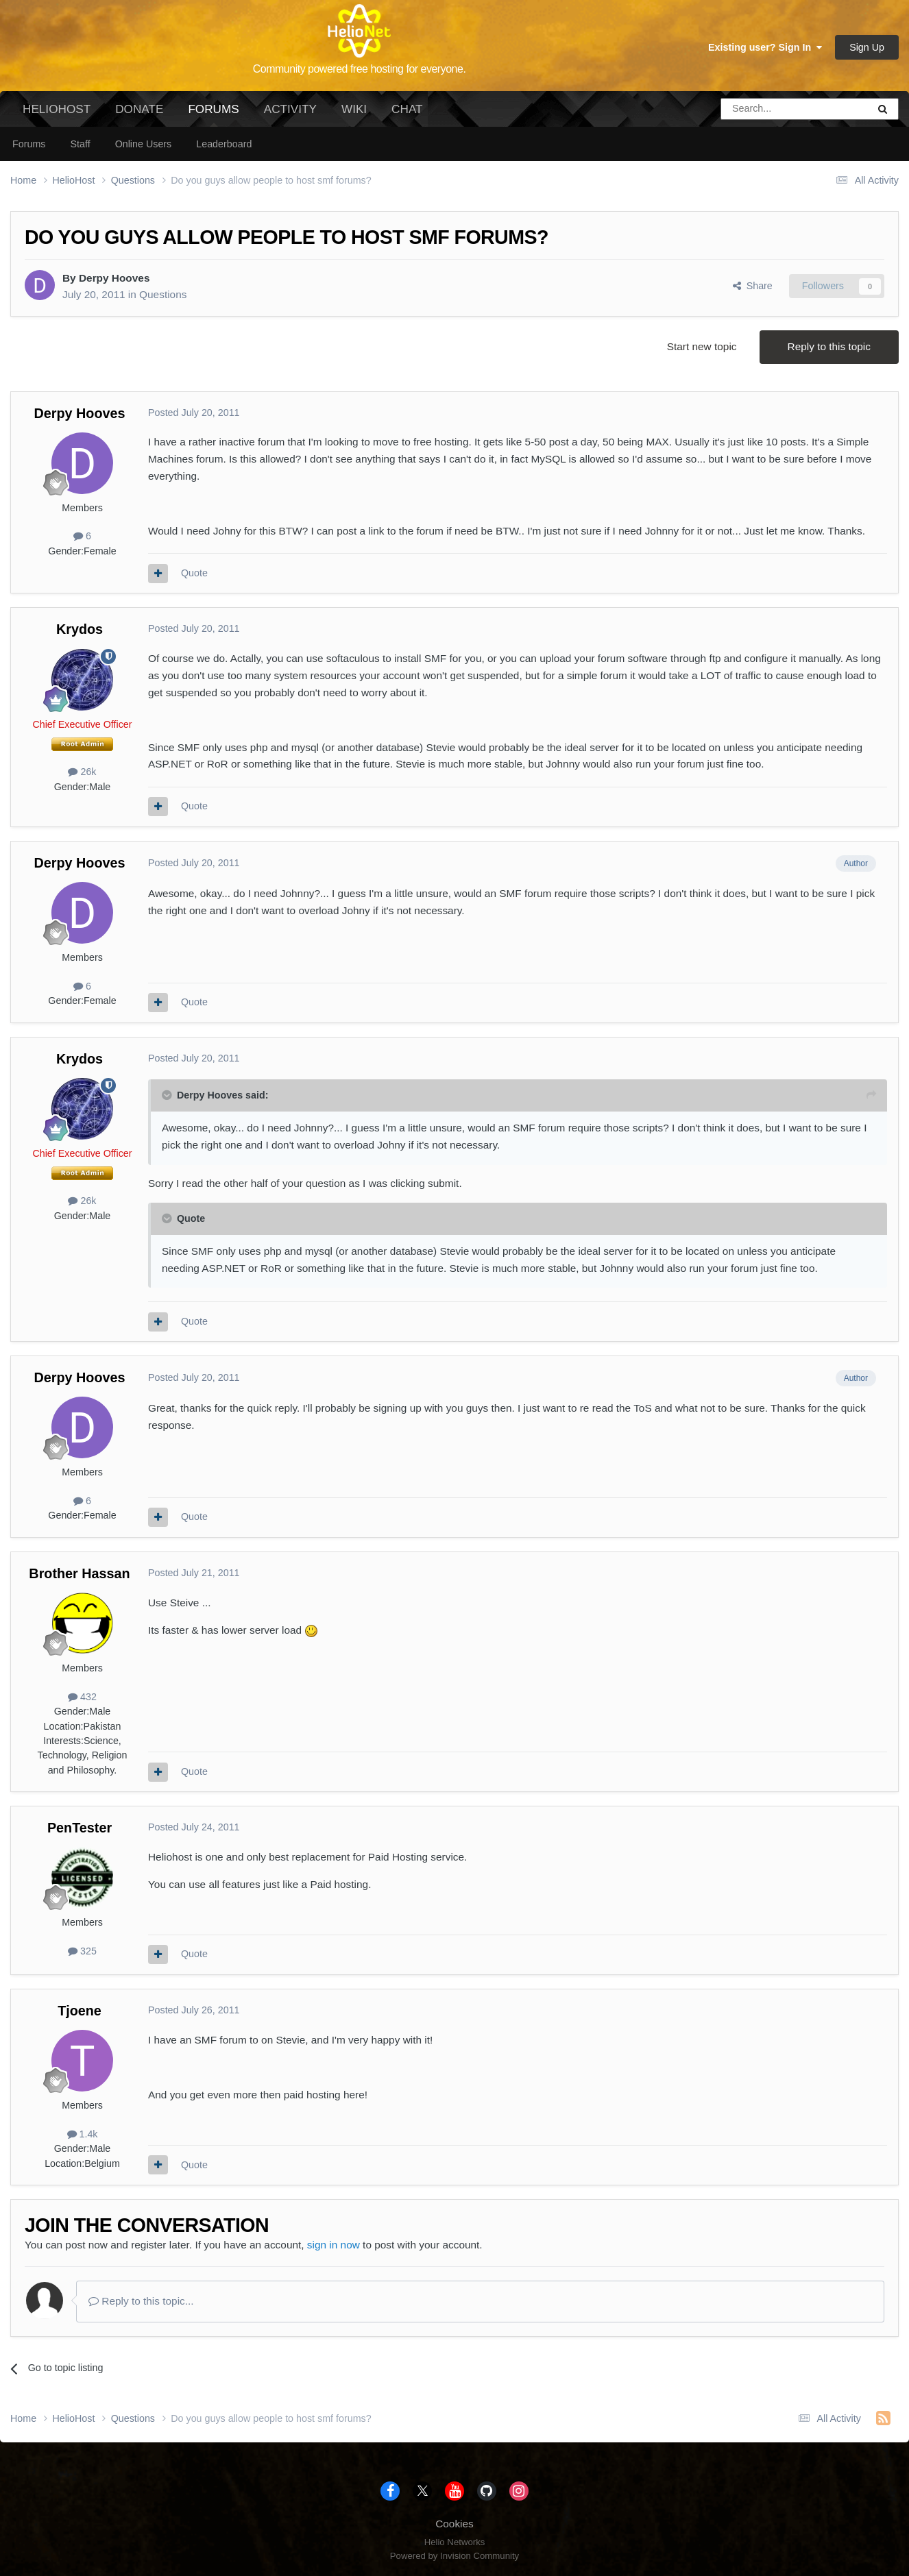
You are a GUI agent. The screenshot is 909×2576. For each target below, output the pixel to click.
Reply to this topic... (141, 2301)
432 (82, 1696)
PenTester (79, 1827)
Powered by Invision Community (454, 2556)
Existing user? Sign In (765, 47)
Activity (290, 109)
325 (82, 1951)
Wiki (354, 109)
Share (753, 285)
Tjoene (79, 2010)
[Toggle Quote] (168, 1095)
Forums (213, 114)
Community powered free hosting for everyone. (359, 69)
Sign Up (866, 47)
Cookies (454, 2523)
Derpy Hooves (114, 278)
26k (82, 771)
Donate (139, 109)
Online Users (143, 143)
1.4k (82, 2134)
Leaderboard (224, 143)
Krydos (79, 629)
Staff (80, 143)
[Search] (759, 109)
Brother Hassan (79, 1573)
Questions (162, 294)
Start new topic (702, 346)
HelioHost (56, 109)
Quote (194, 572)
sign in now (333, 2244)
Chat (406, 109)
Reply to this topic (829, 346)
